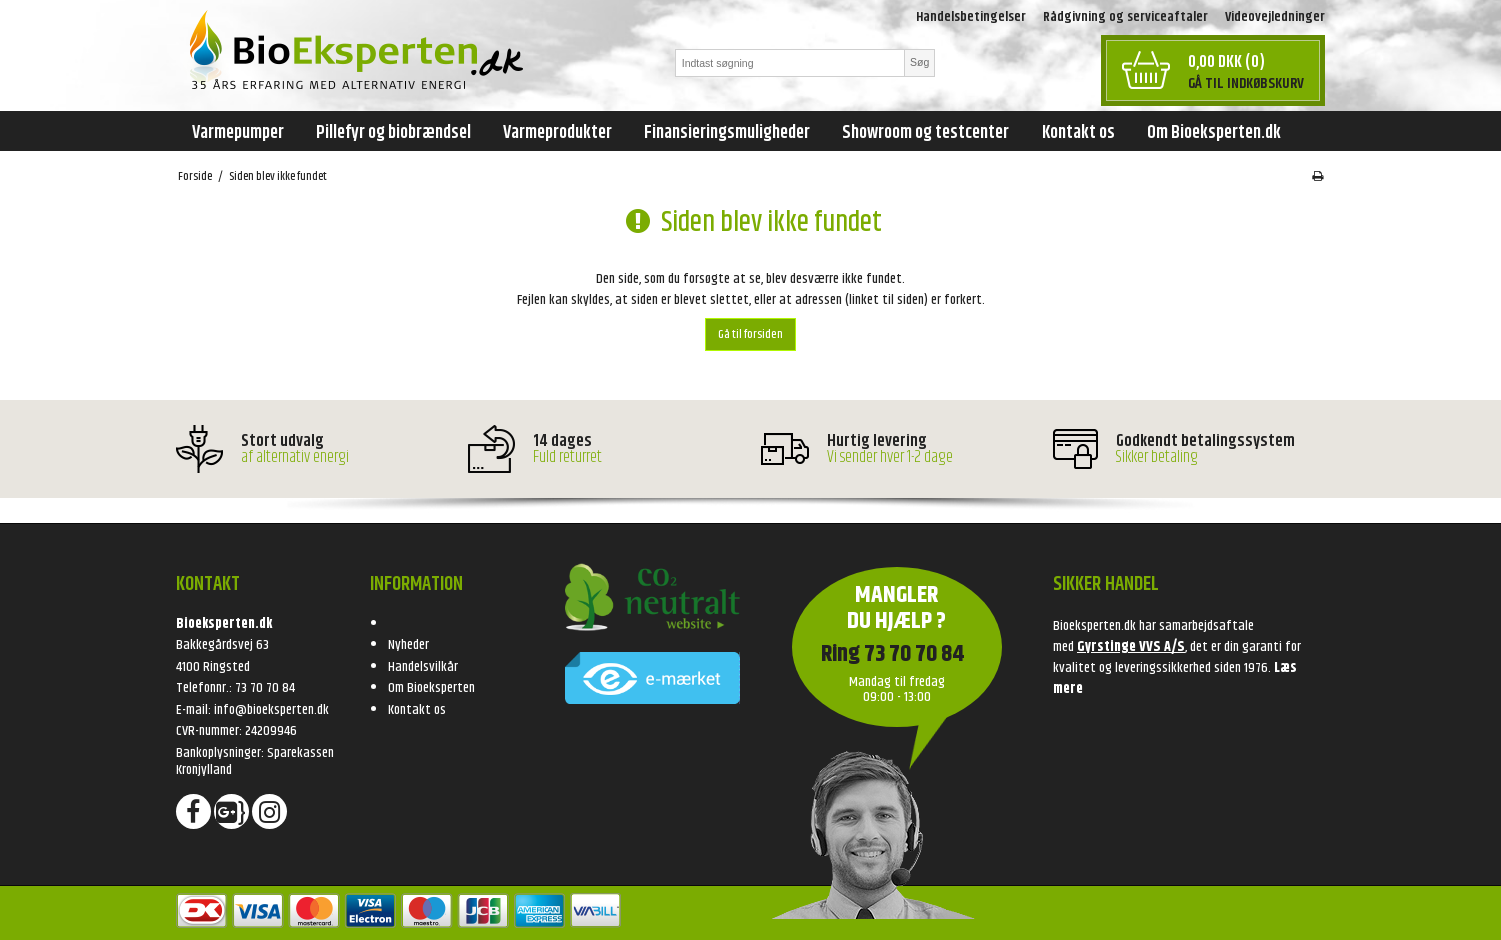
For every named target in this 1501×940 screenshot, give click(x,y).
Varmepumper (238, 133)
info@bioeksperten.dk (271, 710)
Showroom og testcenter (925, 133)
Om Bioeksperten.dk (1214, 133)
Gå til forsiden (750, 334)
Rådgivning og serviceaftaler (1125, 17)
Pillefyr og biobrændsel (393, 133)
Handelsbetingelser (971, 17)
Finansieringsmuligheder (727, 133)
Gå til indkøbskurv (1246, 83)
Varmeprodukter (557, 133)
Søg (919, 62)
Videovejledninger (1275, 17)
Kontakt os (1078, 133)
